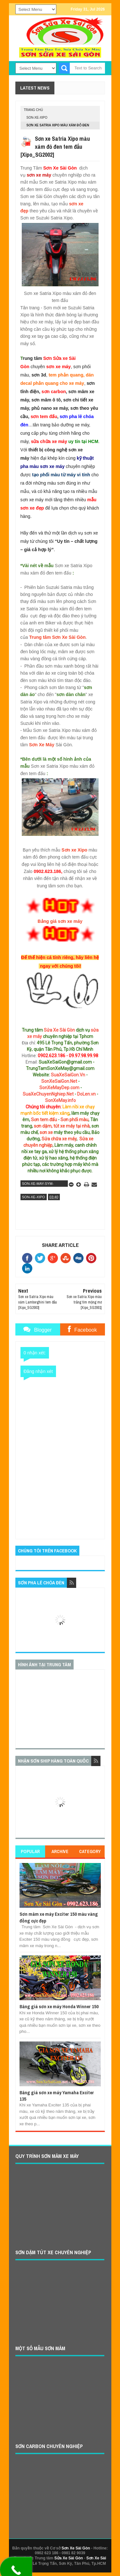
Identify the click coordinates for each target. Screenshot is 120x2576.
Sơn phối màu (74, 1119)
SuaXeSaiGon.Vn (68, 1074)
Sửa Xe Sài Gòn (59, 1030)
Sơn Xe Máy (41, 744)
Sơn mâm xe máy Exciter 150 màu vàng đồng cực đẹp (59, 1917)
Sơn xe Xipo (74, 849)
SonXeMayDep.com (59, 1087)
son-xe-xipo (37, 117)
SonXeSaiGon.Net (59, 1081)
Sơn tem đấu (44, 1119)
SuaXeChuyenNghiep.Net (48, 1094)
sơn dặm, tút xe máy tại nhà (62, 1126)
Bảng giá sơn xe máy (60, 921)
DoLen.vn (86, 1094)
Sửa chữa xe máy (59, 1138)
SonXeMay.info (60, 1100)
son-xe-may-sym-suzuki (38, 1184)
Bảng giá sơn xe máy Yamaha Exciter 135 (57, 2095)
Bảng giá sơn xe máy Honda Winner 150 (59, 2006)
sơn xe (46, 1132)
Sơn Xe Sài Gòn (75, 2548)
